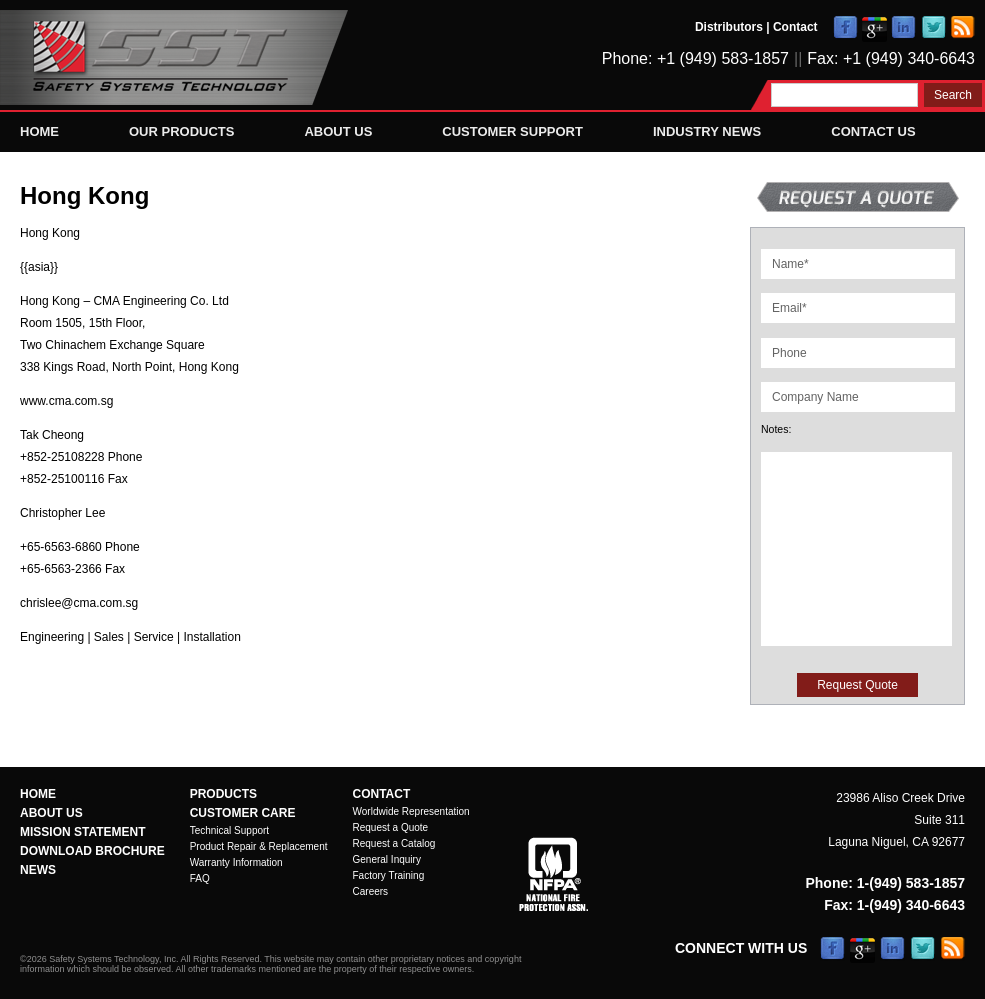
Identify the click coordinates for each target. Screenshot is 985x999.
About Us (338, 131)
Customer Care (243, 813)
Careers (371, 891)
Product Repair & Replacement (259, 846)
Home (39, 131)
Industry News (707, 131)
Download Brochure (92, 851)
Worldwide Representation (411, 811)
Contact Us (873, 131)
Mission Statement (83, 832)
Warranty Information (236, 862)
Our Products (181, 131)
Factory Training (389, 875)
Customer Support (512, 131)
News (38, 870)
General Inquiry (387, 859)
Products (223, 794)
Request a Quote (391, 827)
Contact (795, 27)
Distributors (729, 27)
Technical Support (230, 830)
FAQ (200, 878)
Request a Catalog (394, 843)
